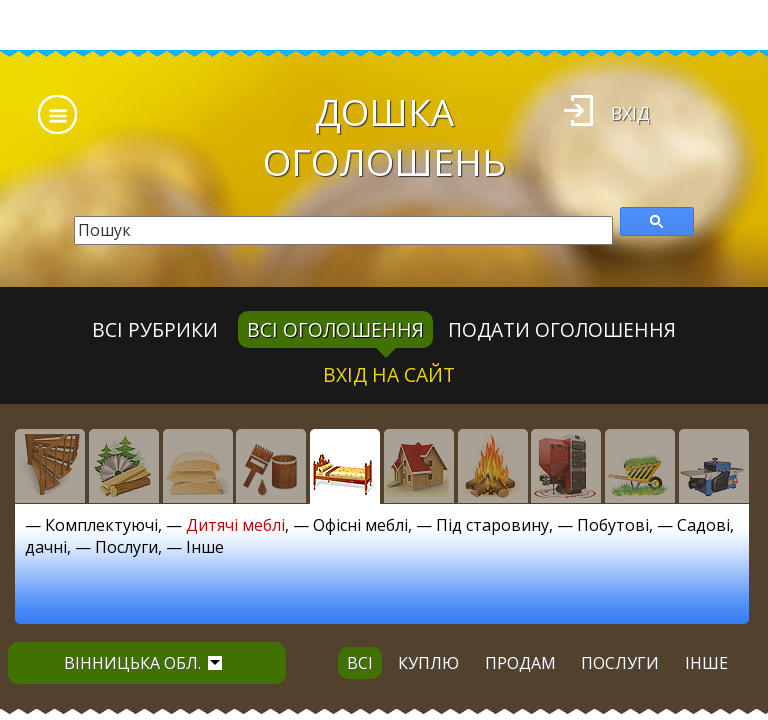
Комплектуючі (101, 525)
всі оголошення (335, 329)
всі (360, 663)
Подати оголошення (562, 329)
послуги (620, 663)
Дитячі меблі (235, 525)
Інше (205, 547)
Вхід (630, 113)
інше (706, 663)
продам (520, 663)
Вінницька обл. (143, 663)
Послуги (126, 547)
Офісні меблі (360, 525)
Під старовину (492, 525)
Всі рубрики (155, 329)
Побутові (613, 525)
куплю (428, 663)
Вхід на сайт (389, 374)
